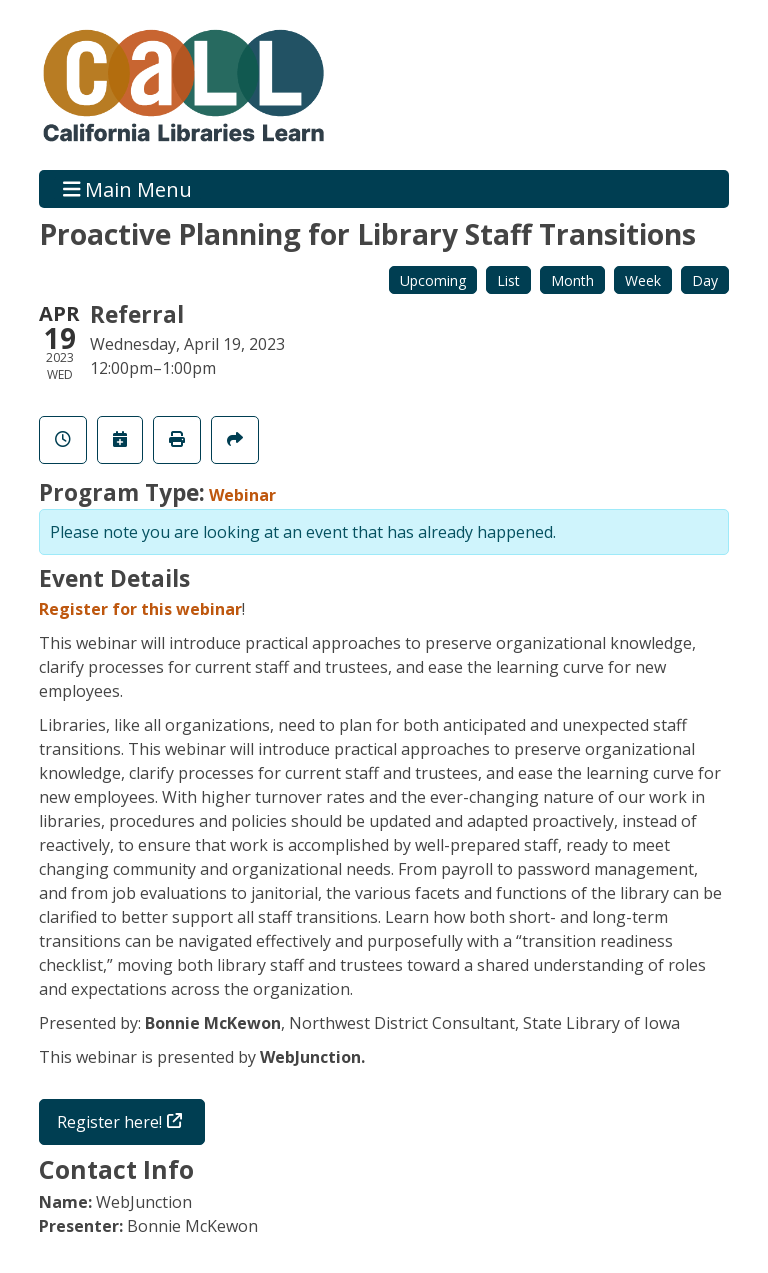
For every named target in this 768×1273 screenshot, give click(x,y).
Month (572, 280)
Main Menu (128, 188)
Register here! (109, 1122)
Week (643, 280)
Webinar (242, 495)
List (508, 280)
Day (705, 280)
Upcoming (433, 280)
